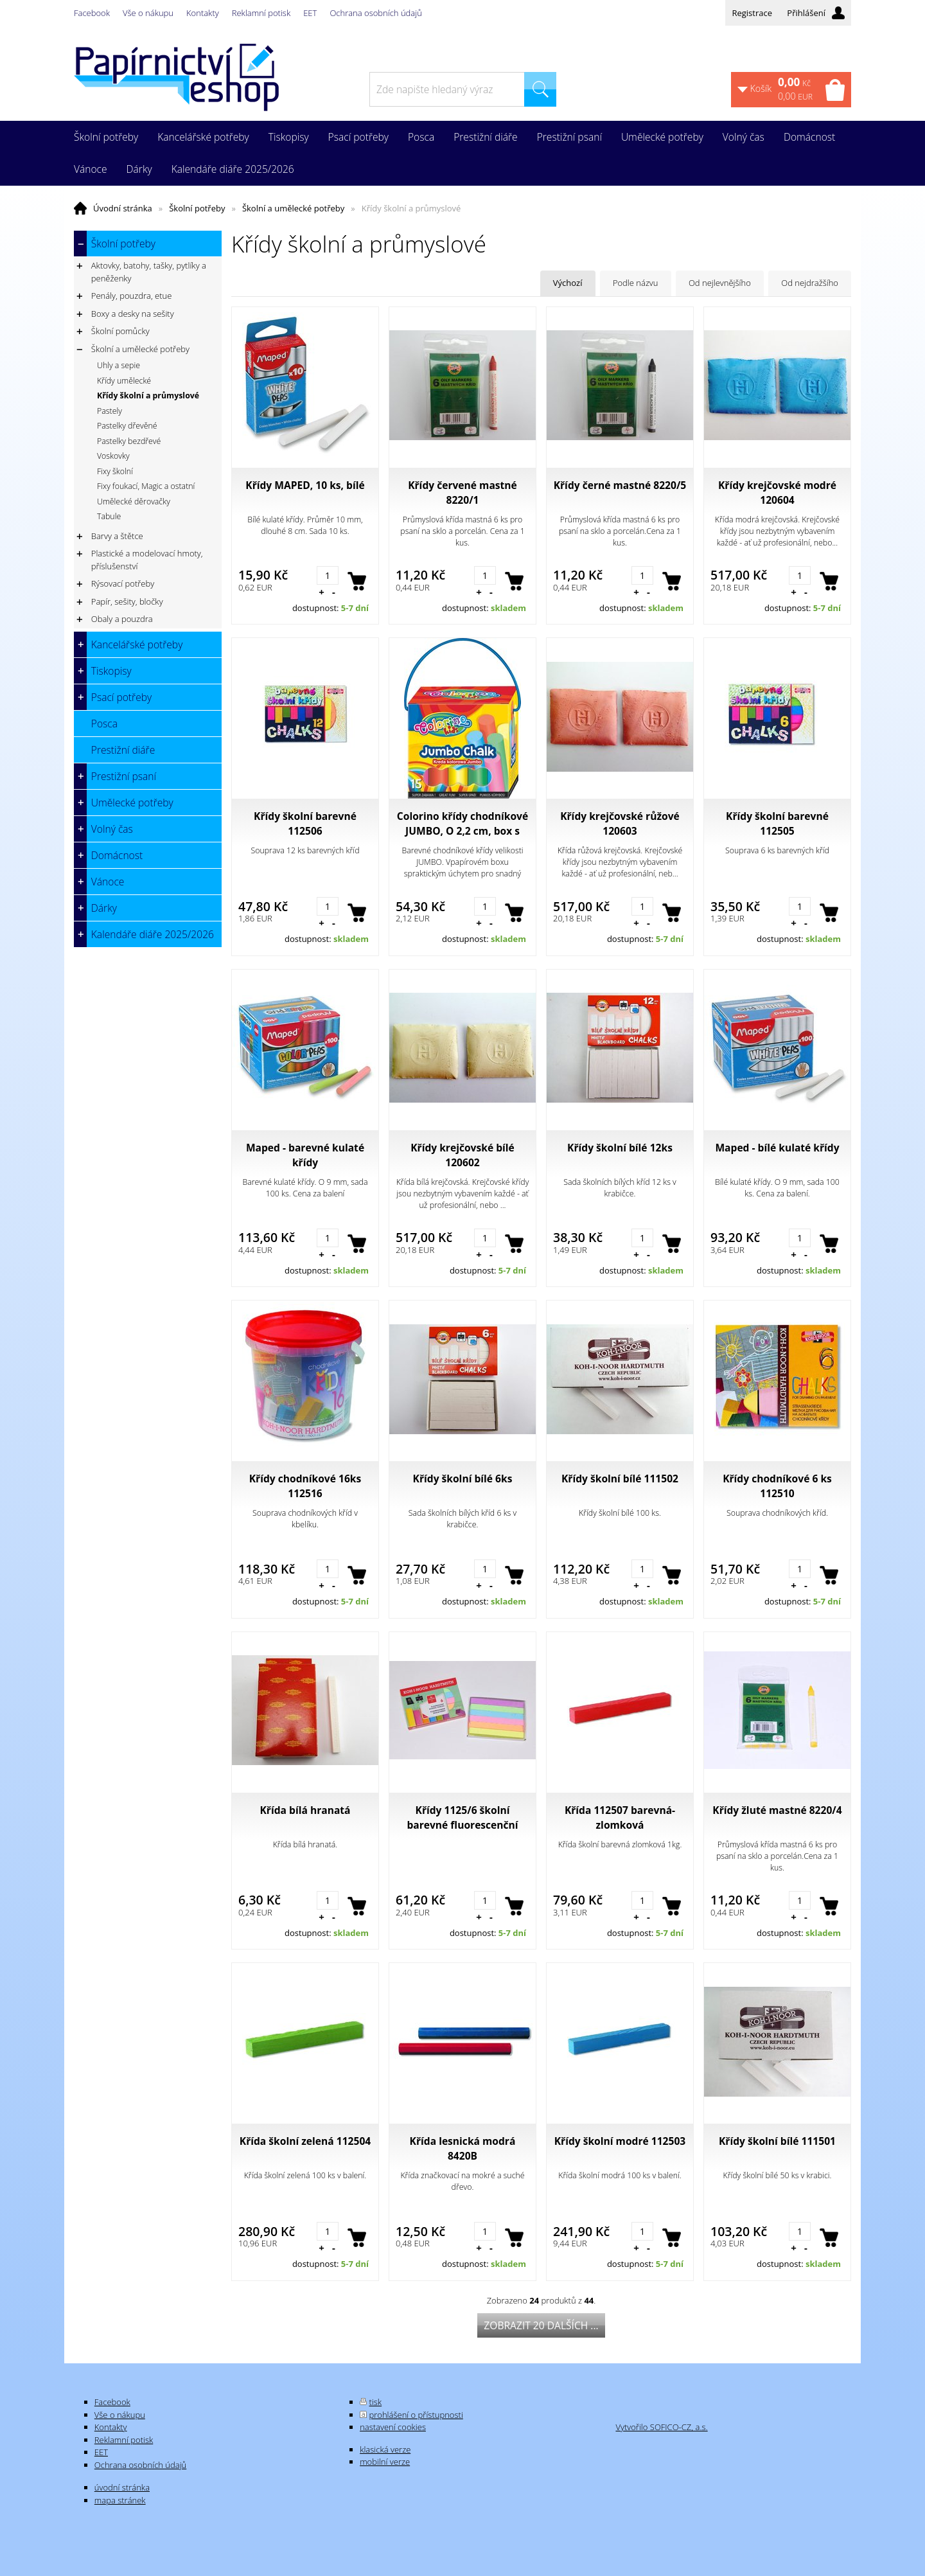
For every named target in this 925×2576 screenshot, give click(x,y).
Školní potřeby (197, 208)
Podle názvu (635, 283)
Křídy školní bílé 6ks (463, 1478)
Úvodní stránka (122, 208)
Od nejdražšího (809, 283)
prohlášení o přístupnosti (416, 2415)
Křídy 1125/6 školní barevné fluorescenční (462, 1817)
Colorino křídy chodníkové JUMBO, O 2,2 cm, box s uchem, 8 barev (462, 824)
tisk (375, 2402)
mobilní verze (385, 2461)
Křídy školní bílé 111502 (619, 1478)
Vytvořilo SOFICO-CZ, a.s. (661, 2427)
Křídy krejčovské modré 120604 (777, 492)
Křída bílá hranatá (305, 1810)
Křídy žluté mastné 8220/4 (776, 1810)
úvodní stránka (122, 2487)
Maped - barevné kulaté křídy (305, 1155)
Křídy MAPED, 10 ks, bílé (304, 485)
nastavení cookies (393, 2427)
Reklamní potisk (261, 13)
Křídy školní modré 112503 (620, 2141)
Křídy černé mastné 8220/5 (620, 485)
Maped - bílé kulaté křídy (777, 1148)
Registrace (752, 13)
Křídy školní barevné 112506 (305, 823)
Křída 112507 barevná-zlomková (620, 1817)
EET (310, 13)
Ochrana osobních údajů (375, 13)
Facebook (92, 13)
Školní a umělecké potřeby (293, 208)
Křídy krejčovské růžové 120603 (620, 823)
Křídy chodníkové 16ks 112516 (305, 1485)
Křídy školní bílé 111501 (777, 2141)
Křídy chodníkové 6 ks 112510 (777, 1485)
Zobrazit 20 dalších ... (541, 2325)
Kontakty (202, 13)
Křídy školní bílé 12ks (620, 1148)
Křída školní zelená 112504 (305, 2141)
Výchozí (568, 283)
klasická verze (385, 2449)
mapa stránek (120, 2500)
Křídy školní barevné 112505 (777, 823)
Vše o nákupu (148, 13)
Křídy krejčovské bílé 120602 (462, 1155)
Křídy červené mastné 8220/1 (462, 492)
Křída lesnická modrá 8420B (463, 2148)
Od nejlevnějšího (720, 283)
